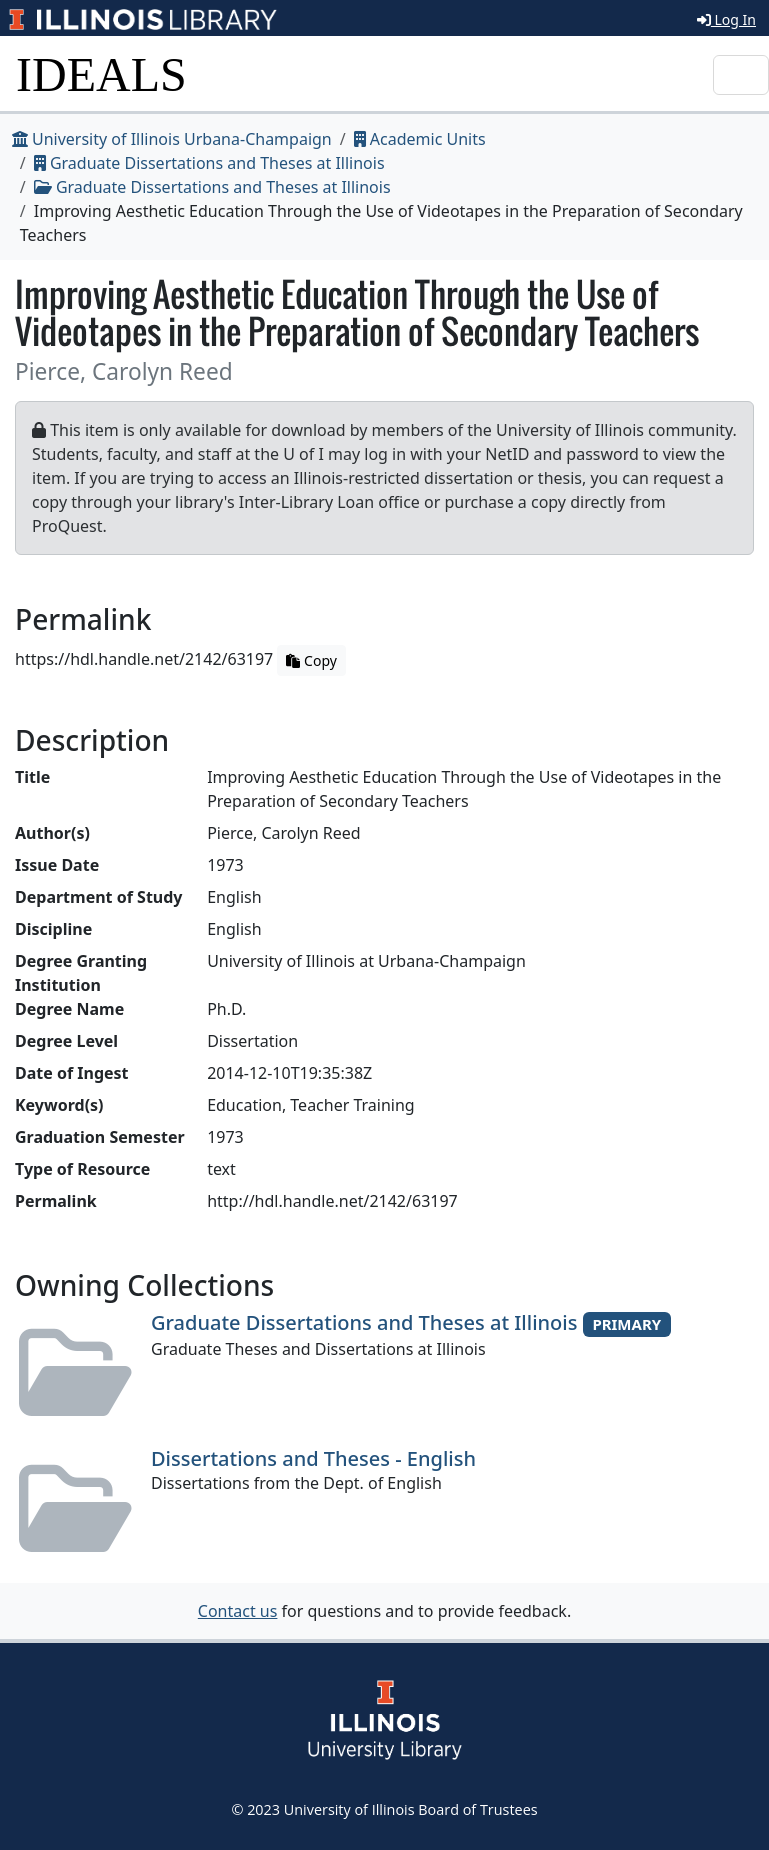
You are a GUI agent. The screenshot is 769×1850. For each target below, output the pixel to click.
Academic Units (420, 139)
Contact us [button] (238, 1611)
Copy (311, 660)
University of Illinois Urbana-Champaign (172, 139)
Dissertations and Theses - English (313, 1458)
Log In (726, 19)
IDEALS (101, 74)
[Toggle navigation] (741, 75)
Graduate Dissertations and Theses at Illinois (209, 163)
